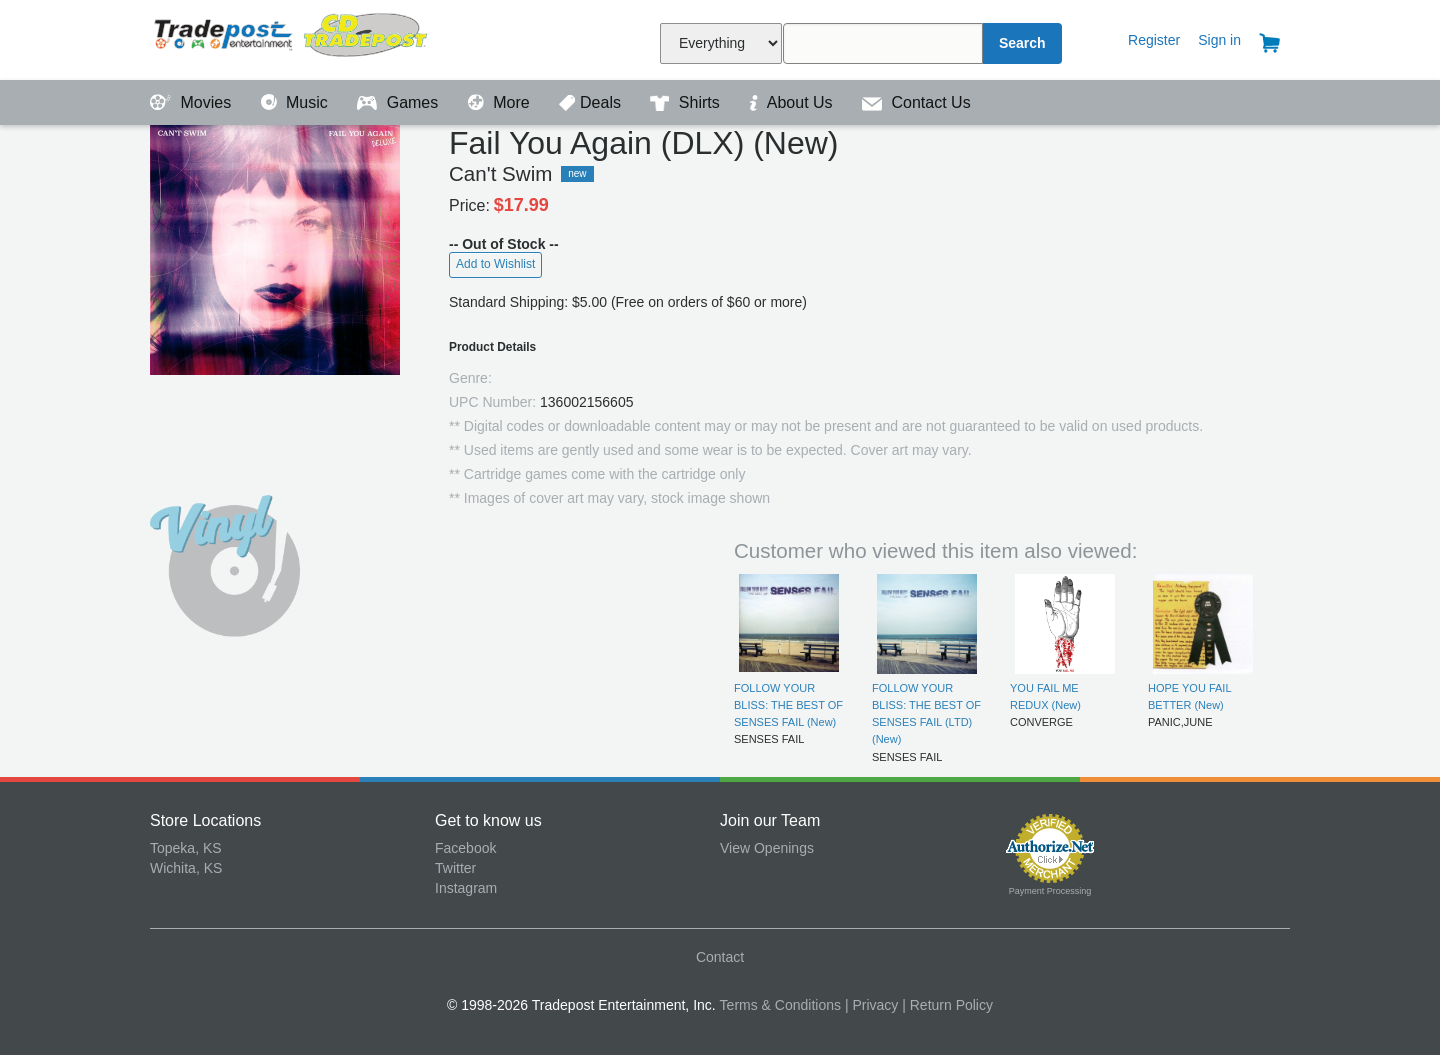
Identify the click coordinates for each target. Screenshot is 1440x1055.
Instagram (466, 888)
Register (1154, 40)
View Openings (767, 848)
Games (399, 102)
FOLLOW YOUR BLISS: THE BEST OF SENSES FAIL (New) (788, 705)
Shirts (687, 102)
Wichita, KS (186, 868)
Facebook (465, 848)
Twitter (455, 868)
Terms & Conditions (780, 1005)
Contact (720, 957)
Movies (193, 102)
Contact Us (916, 102)
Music (297, 102)
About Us (793, 102)
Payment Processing (1050, 891)
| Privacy (871, 1005)
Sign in (1219, 40)
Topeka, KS (186, 848)
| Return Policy (947, 1005)
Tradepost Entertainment (292, 37)
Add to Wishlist (495, 264)
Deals (592, 102)
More (501, 102)
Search (1022, 43)
